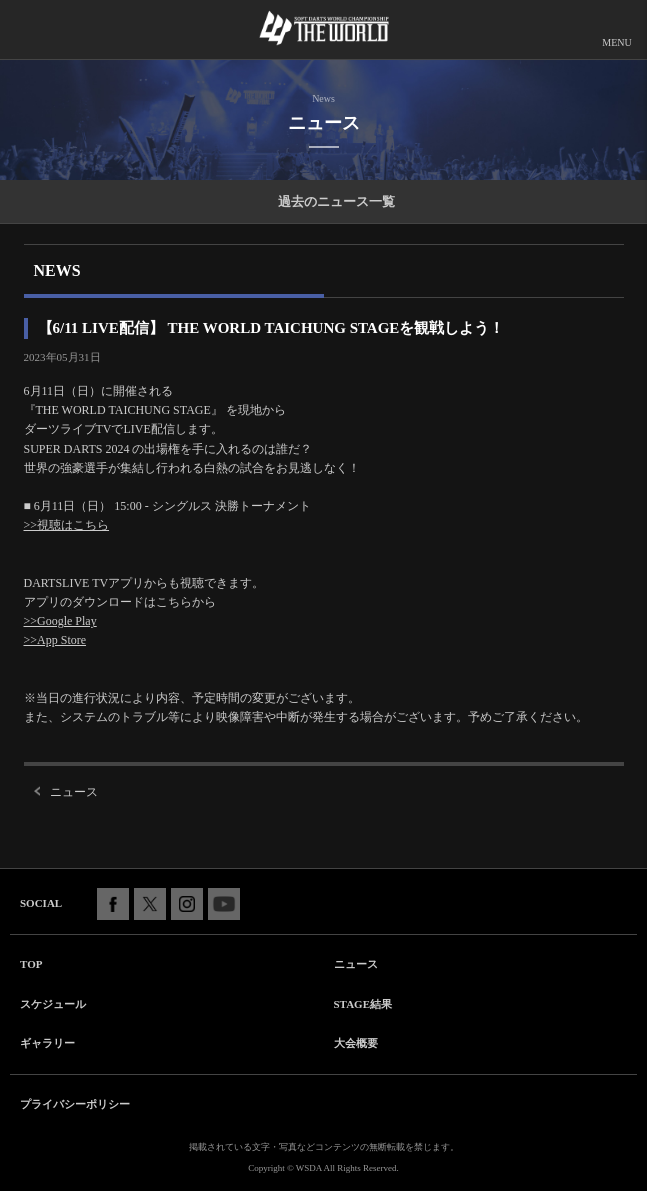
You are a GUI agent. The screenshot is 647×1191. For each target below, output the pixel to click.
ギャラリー (47, 1043)
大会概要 (356, 1043)
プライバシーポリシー (75, 1104)
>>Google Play (60, 621)
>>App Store (55, 640)
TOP (31, 964)
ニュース (74, 792)
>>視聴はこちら (67, 525)
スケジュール (53, 1004)
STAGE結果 (363, 1004)
